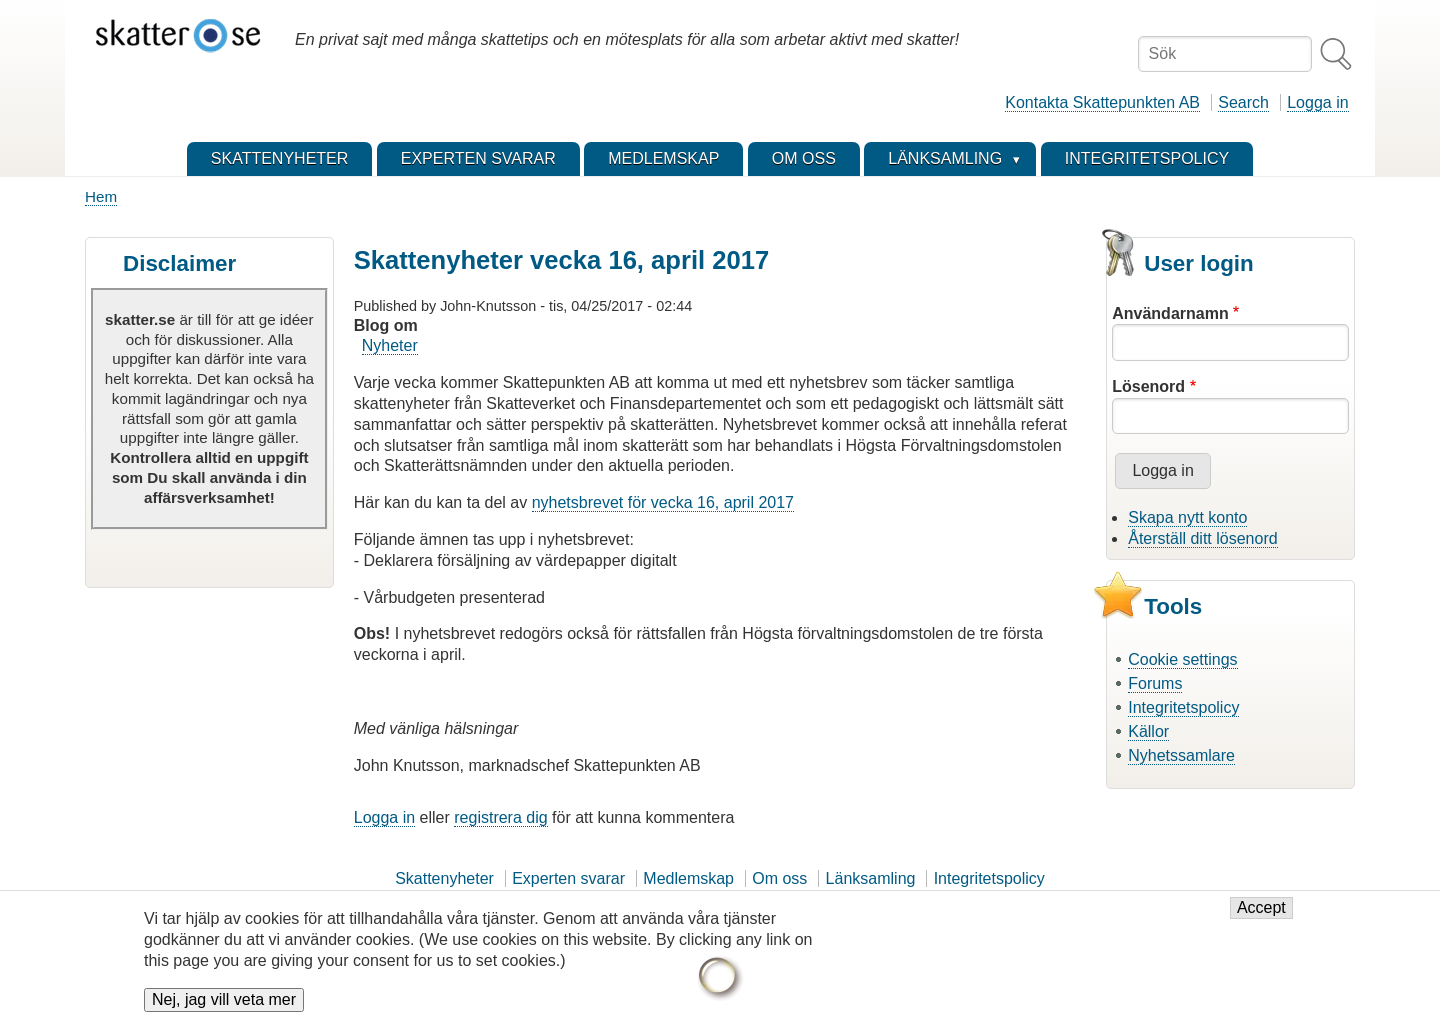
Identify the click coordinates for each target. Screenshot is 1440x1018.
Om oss (779, 878)
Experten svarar (568, 878)
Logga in (1317, 102)
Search (1243, 102)
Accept (1261, 917)
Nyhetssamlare (1181, 755)
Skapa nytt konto (1187, 517)
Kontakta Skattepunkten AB (1102, 102)
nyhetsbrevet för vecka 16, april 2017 (663, 502)
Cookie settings (1182, 659)
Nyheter (390, 345)
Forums (1155, 683)
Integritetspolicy (1183, 707)
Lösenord (1148, 386)
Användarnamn (1170, 313)
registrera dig (500, 817)
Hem (101, 196)
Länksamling (871, 878)
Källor (1148, 731)
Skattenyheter (444, 878)
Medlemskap (688, 878)
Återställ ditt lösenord (1202, 538)
